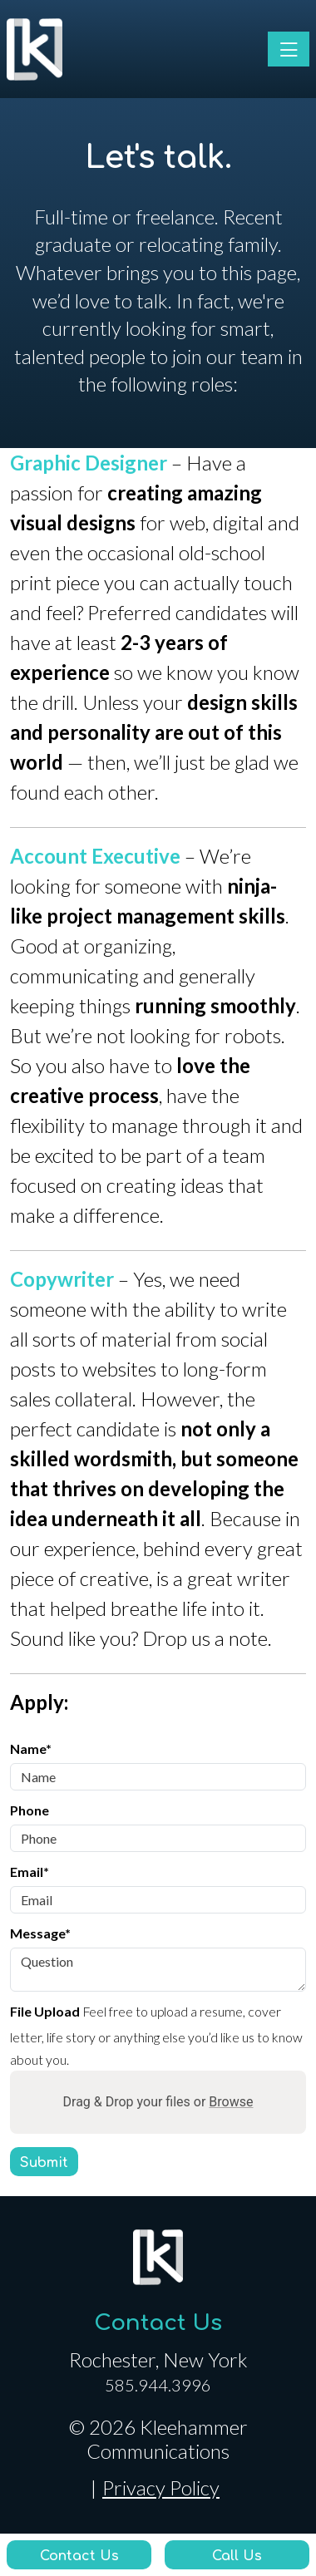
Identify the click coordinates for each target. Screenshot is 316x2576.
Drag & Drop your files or (158, 2102)
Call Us (237, 2556)
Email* (29, 1871)
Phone (29, 1810)
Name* (31, 1748)
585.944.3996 (158, 2385)
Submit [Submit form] (44, 2162)
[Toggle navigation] (288, 49)
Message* (40, 1933)
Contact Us (158, 2323)
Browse (231, 2102)
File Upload (45, 2011)
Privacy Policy (161, 2488)
